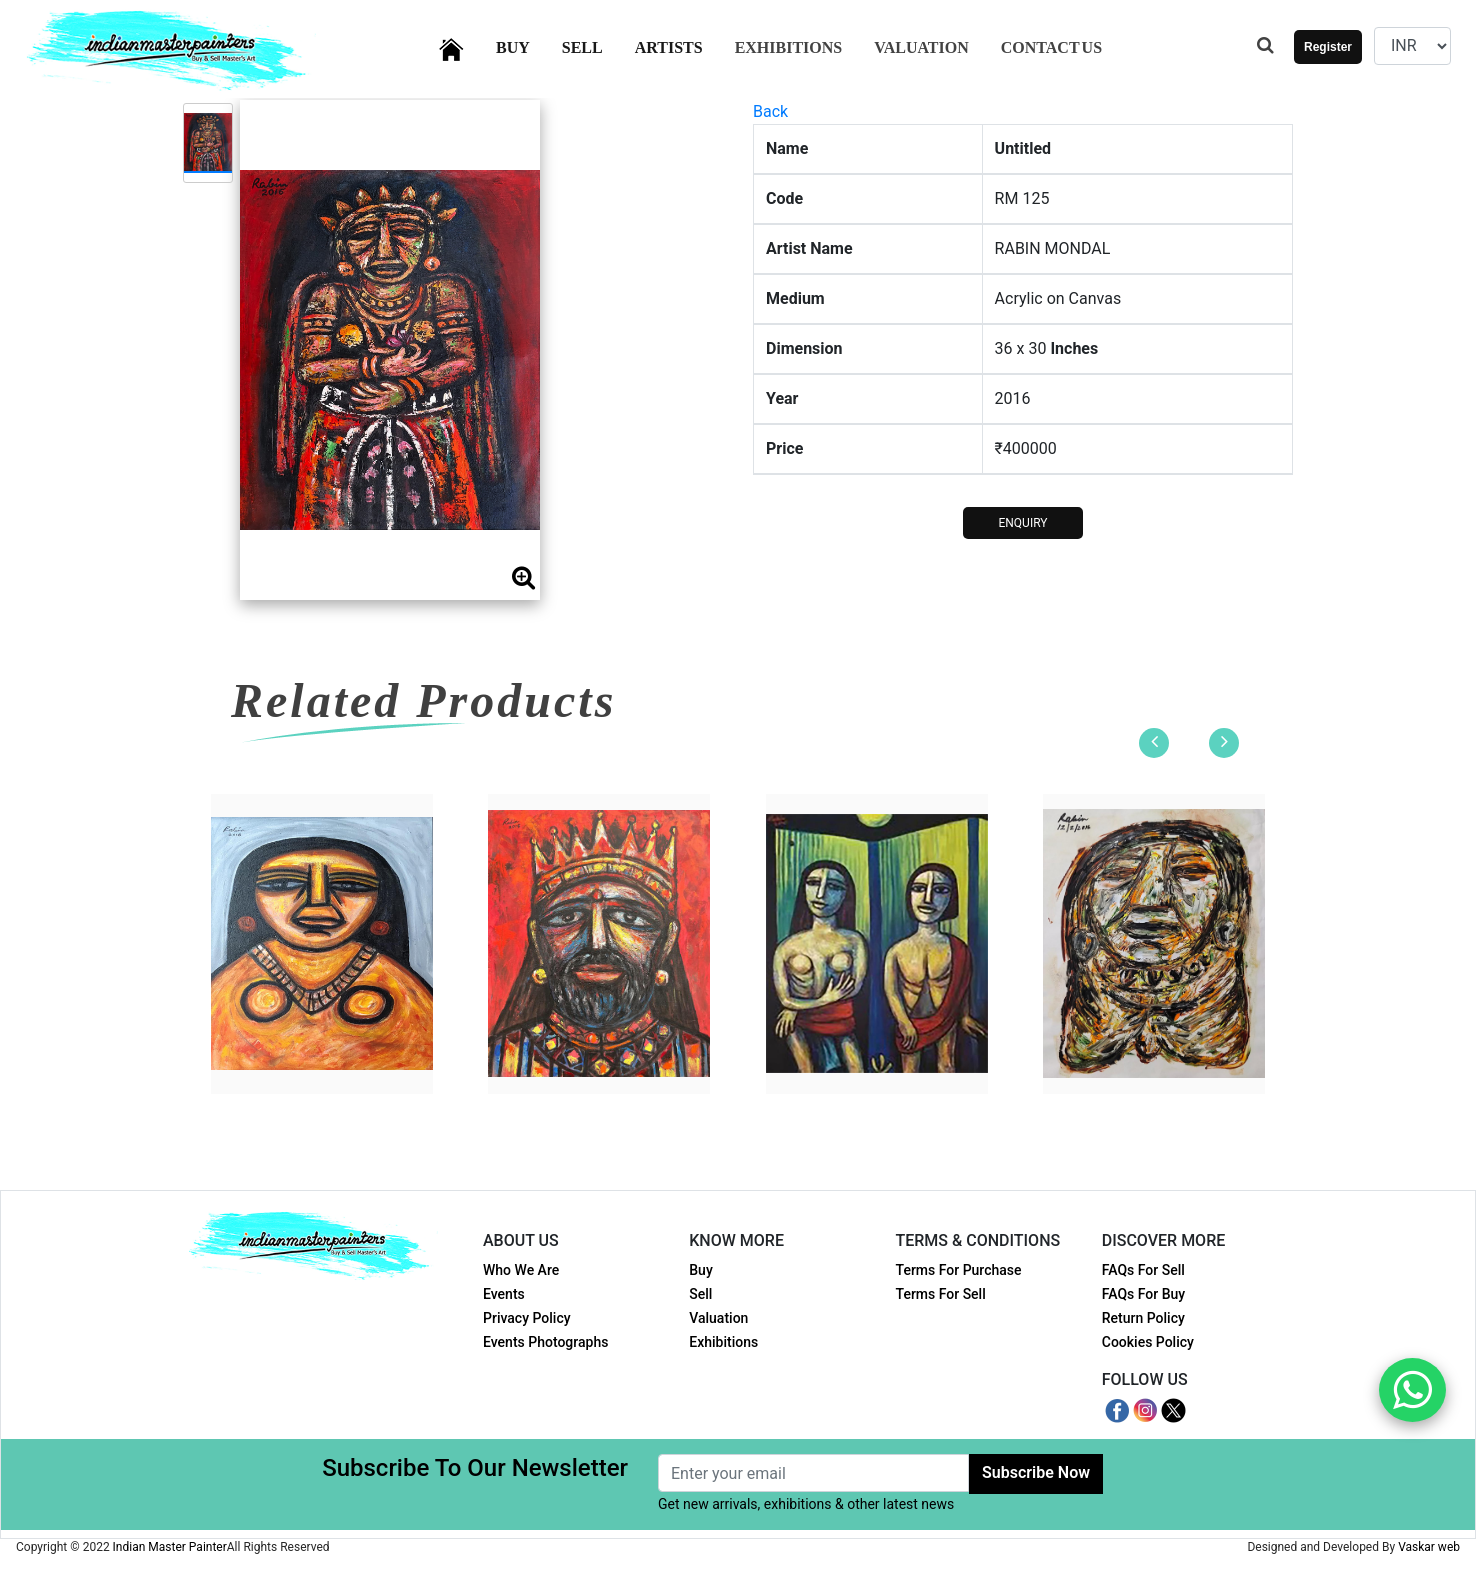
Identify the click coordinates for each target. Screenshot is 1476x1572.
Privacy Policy (527, 1318)
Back (770, 111)
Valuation (921, 47)
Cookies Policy (1148, 1342)
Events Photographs (545, 1342)
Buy (525, 45)
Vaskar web (1429, 1547)
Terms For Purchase (959, 1270)
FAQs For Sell (1143, 1270)
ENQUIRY (1022, 523)
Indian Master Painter (170, 1547)
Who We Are (521, 1270)
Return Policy (1143, 1318)
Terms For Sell (941, 1294)
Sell (594, 45)
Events (504, 1294)
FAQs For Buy (1143, 1294)
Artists (681, 45)
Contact (1051, 47)
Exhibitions (789, 47)
